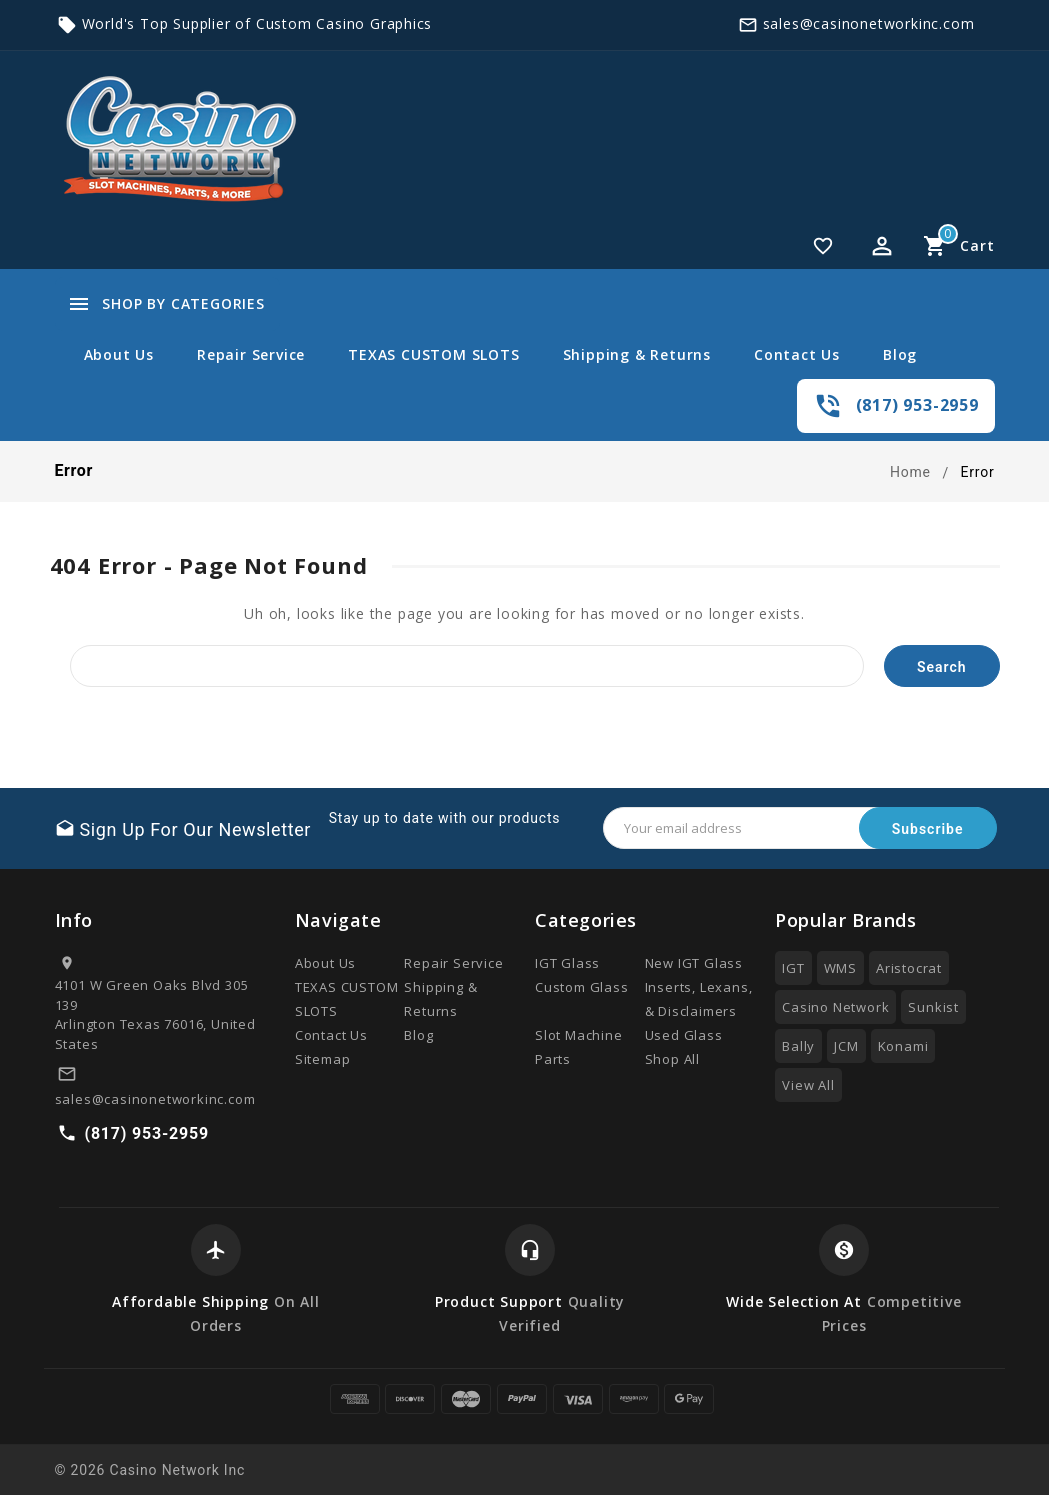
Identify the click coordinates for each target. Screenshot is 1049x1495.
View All (808, 1085)
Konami (903, 1046)
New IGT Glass (694, 963)
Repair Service (251, 354)
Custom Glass (582, 987)
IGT (793, 968)
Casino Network (835, 1007)
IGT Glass (567, 963)
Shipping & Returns (637, 354)
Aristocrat (909, 968)
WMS (840, 968)
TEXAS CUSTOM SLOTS (433, 354)
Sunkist (933, 1007)
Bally (798, 1046)
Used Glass (684, 1035)
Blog (900, 354)
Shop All (672, 1059)
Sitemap (323, 1059)
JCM (846, 1046)
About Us (119, 354)
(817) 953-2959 (917, 405)
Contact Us (797, 354)
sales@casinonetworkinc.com (869, 23)
